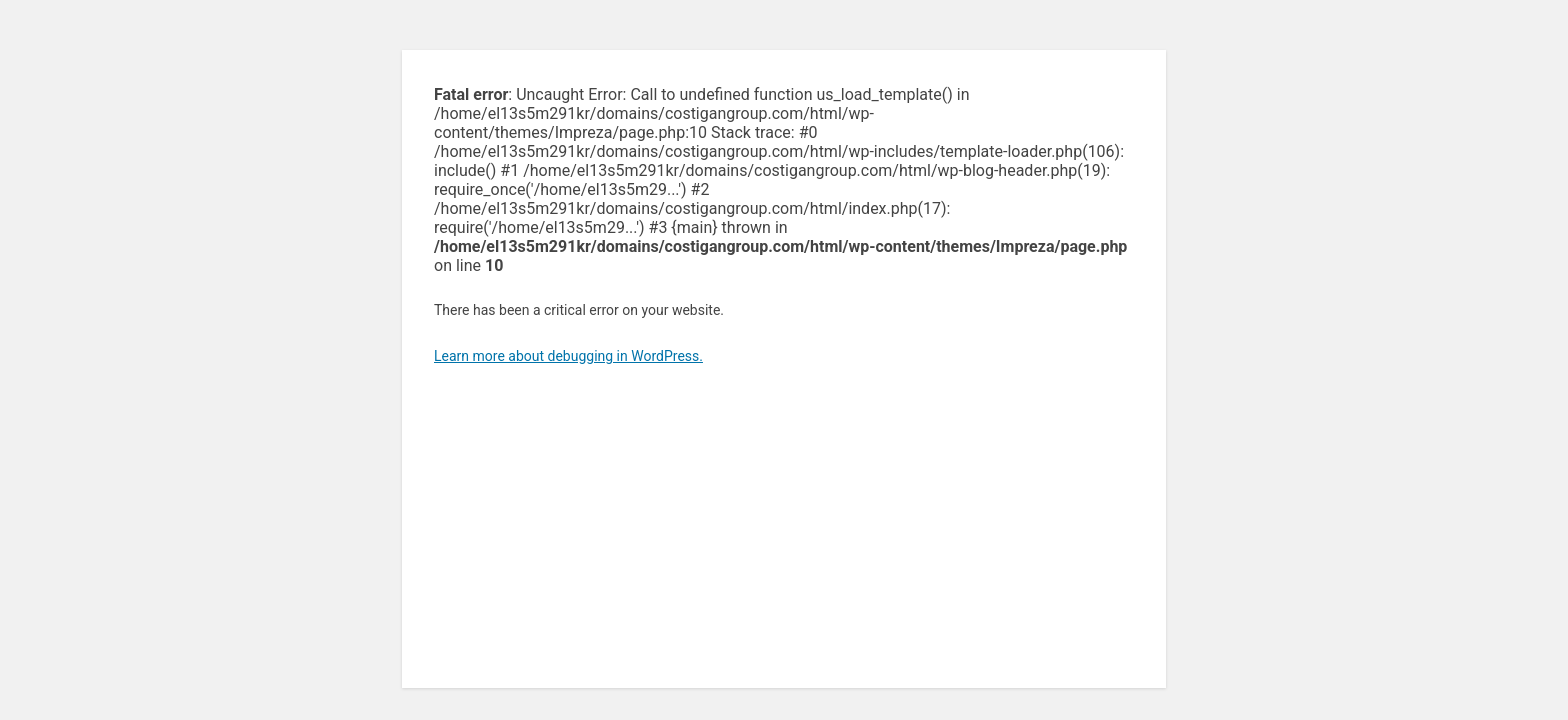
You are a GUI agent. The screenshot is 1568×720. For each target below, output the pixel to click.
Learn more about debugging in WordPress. (568, 356)
